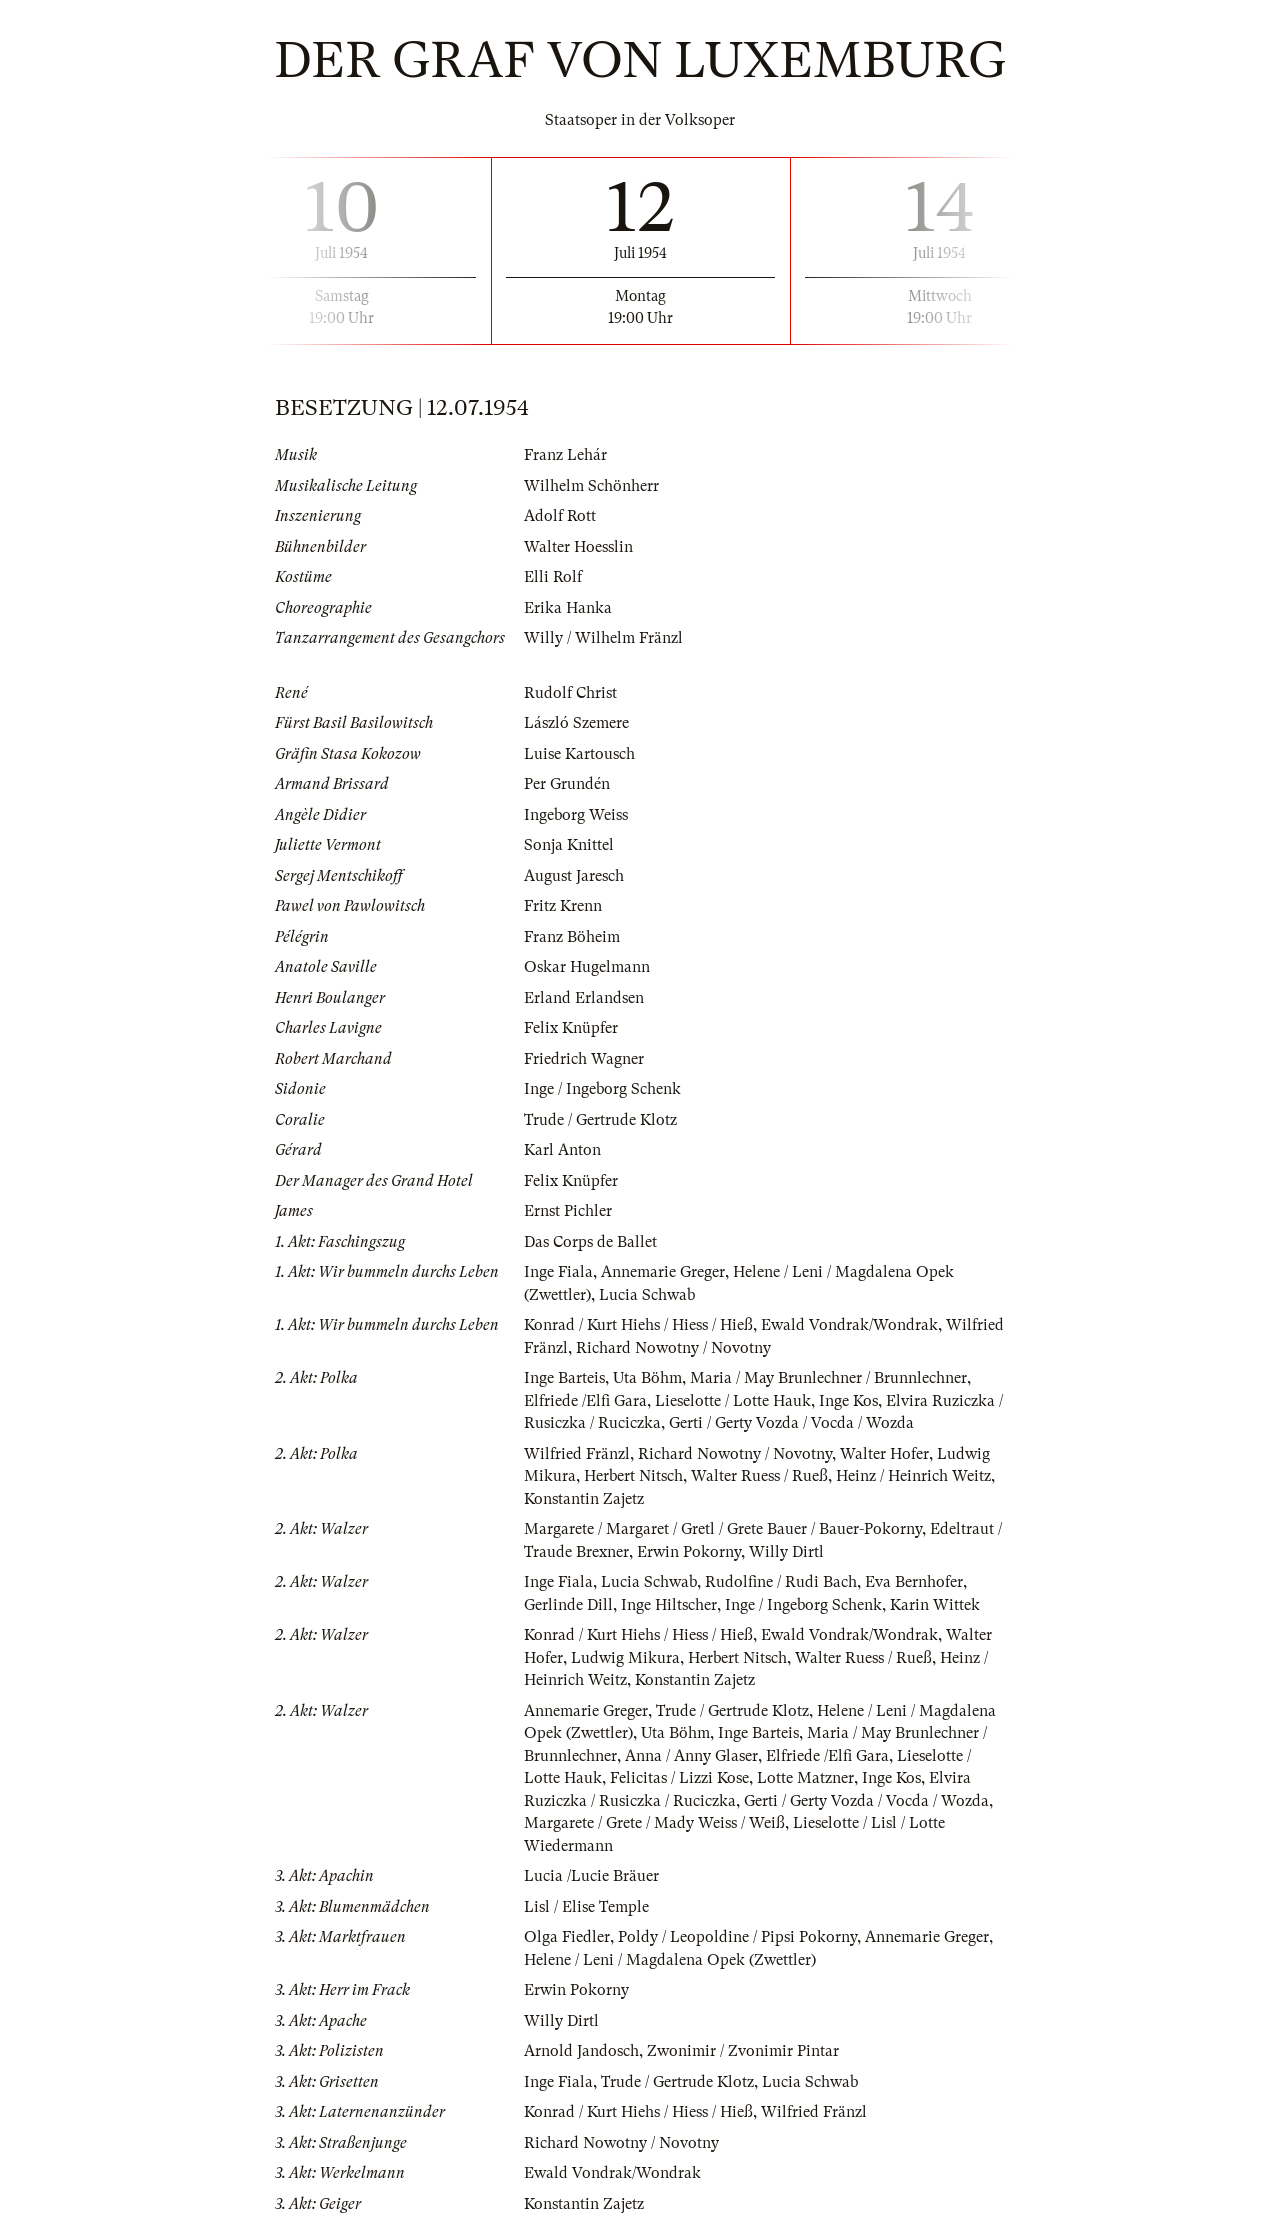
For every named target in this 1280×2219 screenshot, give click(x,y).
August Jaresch (574, 876)
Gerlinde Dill (568, 1605)
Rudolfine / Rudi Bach (781, 1582)
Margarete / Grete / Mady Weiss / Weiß (654, 1823)
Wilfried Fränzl (577, 1454)
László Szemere (576, 723)
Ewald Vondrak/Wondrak (849, 1325)
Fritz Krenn (563, 906)
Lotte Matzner (805, 1778)
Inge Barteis (564, 1378)
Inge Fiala (558, 1272)
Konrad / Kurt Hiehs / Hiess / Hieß (638, 1325)
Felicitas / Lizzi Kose (679, 1778)
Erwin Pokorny (689, 1552)
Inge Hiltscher (669, 1605)
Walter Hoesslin (578, 547)
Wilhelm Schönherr (591, 486)
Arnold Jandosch (581, 2051)
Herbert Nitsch (633, 1476)
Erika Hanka (568, 608)
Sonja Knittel (569, 845)
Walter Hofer (884, 1454)
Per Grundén (567, 784)
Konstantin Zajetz (584, 1499)
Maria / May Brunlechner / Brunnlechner (828, 1378)
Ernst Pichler (568, 1211)
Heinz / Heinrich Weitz (913, 1476)
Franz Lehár (565, 455)
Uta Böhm (647, 1378)
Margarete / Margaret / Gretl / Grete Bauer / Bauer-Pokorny (723, 1529)
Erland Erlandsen (584, 998)
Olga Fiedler (567, 1937)
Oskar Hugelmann (587, 967)
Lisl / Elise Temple (586, 1907)
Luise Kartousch (579, 754)
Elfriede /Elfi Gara (585, 1401)
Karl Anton (562, 1150)
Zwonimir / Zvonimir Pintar (743, 2051)
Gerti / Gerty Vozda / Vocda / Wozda (791, 1423)
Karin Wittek (935, 1605)
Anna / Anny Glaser (691, 1756)
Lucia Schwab (647, 1295)
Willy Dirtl (786, 1552)
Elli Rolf (553, 577)
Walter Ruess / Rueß (759, 1476)
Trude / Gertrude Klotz (600, 1120)
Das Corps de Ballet (590, 1242)
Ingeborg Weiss (576, 815)
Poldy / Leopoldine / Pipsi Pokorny (737, 1937)
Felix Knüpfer (571, 1028)
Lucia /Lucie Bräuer (591, 1876)
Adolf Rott (560, 516)
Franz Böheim (572, 937)
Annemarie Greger (663, 1272)
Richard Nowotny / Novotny (673, 1348)
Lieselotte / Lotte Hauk (733, 1401)
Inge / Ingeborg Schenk (602, 1089)
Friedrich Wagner (584, 1059)
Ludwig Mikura (625, 1658)
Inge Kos (848, 1401)
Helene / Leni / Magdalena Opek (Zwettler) (670, 1960)
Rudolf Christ (570, 693)
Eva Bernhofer (914, 1582)
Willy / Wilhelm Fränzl (603, 638)
